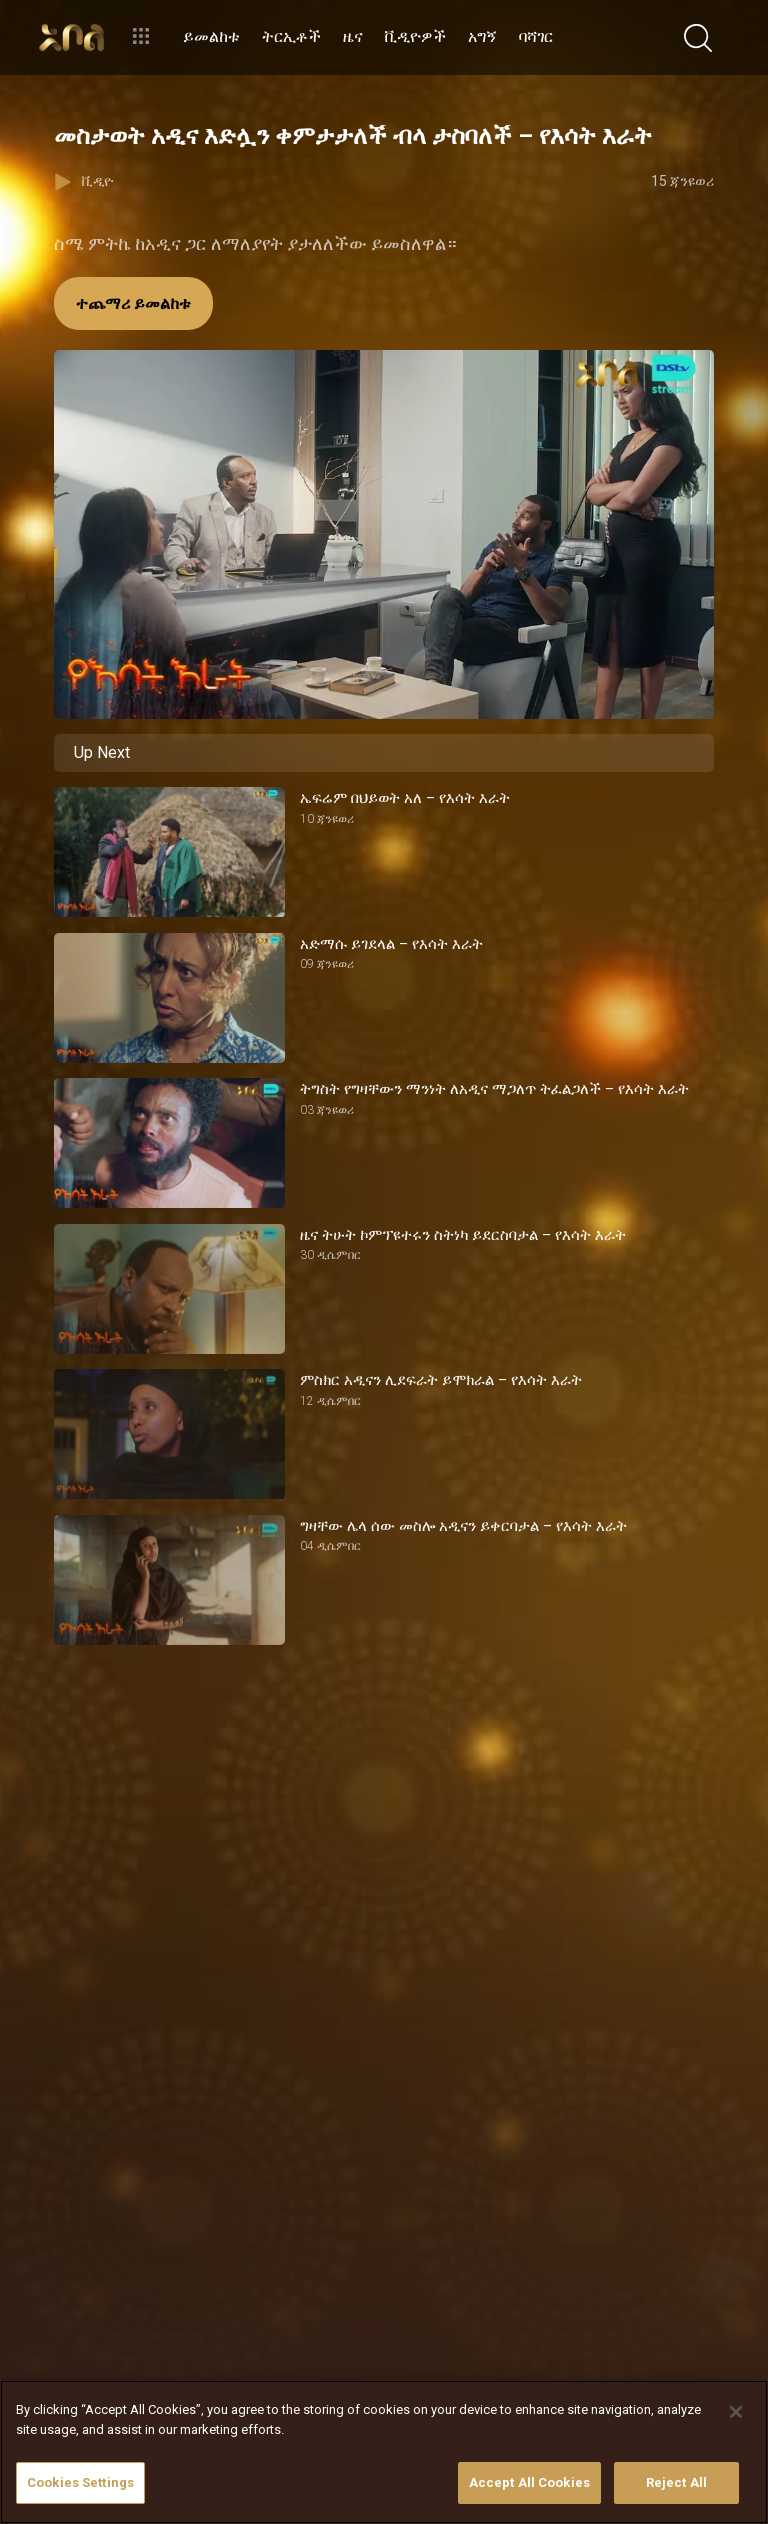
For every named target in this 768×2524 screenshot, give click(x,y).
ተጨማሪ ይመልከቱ (133, 303)
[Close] (736, 2412)
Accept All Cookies (529, 2482)
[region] (384, 2452)
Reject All (676, 2482)
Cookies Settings (80, 2482)
